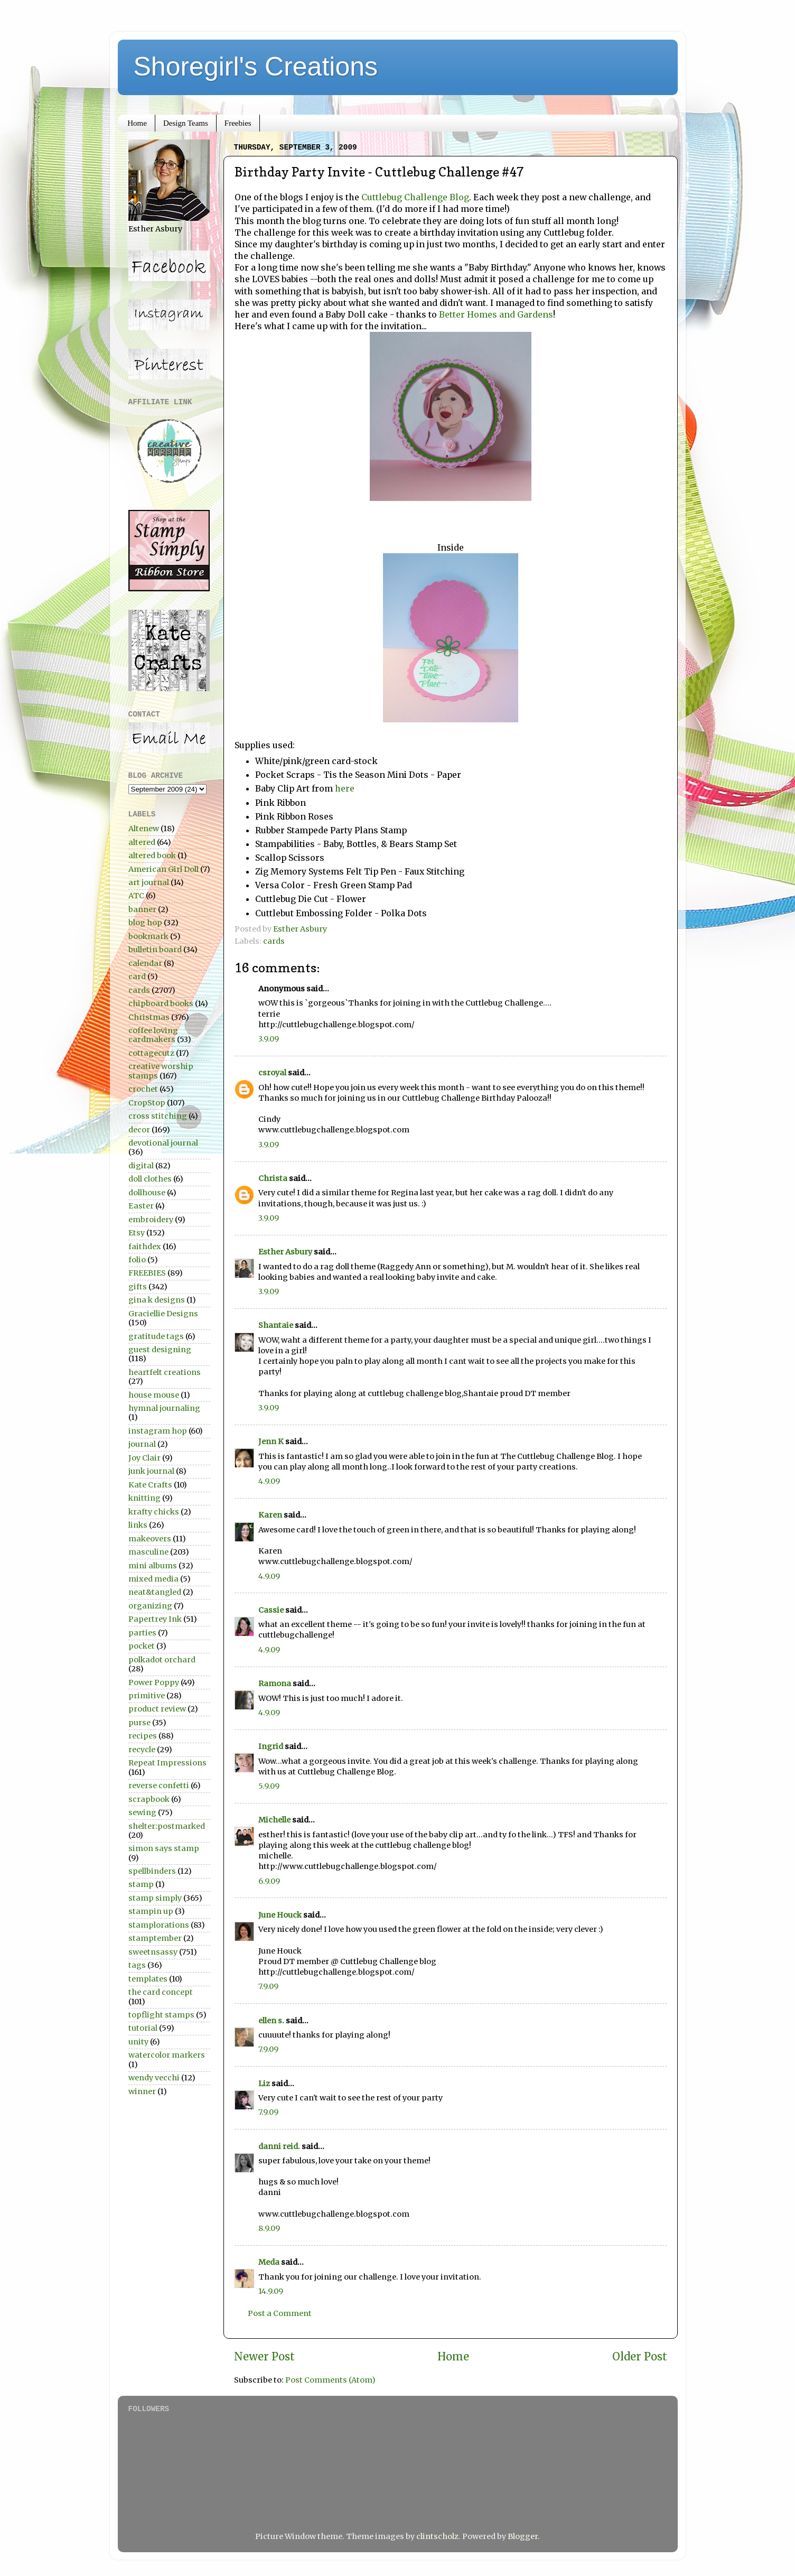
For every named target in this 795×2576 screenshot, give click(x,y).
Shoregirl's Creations (256, 66)
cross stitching (157, 1116)
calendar (145, 963)
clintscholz (437, 2536)
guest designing (159, 1349)
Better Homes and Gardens (496, 314)
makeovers (149, 1538)
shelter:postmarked (166, 1826)
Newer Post (264, 2357)
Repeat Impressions (167, 1763)
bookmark (148, 936)
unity (138, 2042)
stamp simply (155, 1898)
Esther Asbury (285, 1252)
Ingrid (270, 1746)
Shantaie (275, 1325)
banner (142, 909)
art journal (148, 882)
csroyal (272, 1072)
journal (142, 1444)
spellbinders (152, 1871)
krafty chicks (153, 1512)
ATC (136, 895)
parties (142, 1633)
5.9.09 (268, 1786)
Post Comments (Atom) (330, 2380)
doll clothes (150, 1179)
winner (142, 2091)
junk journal (151, 1471)
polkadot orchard (161, 1659)
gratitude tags (156, 1336)
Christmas (149, 1017)
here (344, 788)
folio (137, 1259)
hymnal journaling (164, 1408)
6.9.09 (269, 1881)
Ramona (274, 1683)
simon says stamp (163, 1848)
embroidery (150, 1219)
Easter (141, 1206)
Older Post (639, 2357)
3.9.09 (268, 1039)
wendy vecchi (154, 2077)
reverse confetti (158, 1785)
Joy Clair (144, 1458)
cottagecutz (151, 1053)
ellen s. (271, 2020)
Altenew (143, 828)
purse (139, 1722)
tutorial (142, 2028)
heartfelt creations (164, 1372)
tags (137, 1965)
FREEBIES (147, 1273)
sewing (142, 1812)
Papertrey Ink (155, 1619)
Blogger (523, 2536)
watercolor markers (166, 2055)
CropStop (146, 1103)
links (137, 1525)
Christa (272, 1178)
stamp (141, 1884)
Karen (270, 1515)
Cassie (271, 1610)
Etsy (136, 1233)
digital (141, 1165)
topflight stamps (161, 2015)
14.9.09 (270, 2291)
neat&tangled (154, 1592)
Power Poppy (153, 1682)
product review (157, 1709)
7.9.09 (268, 1986)
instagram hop (157, 1431)
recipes (142, 1736)
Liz (264, 2083)
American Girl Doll (163, 869)
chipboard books (160, 1003)
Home (137, 123)
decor (139, 1129)
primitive (146, 1695)
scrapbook (149, 1799)
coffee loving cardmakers (153, 1035)
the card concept (160, 1992)
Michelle (274, 1820)
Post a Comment (280, 2313)
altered (141, 842)
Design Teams (185, 123)
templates (147, 1979)
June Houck (280, 1915)
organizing (150, 1606)
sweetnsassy (152, 1952)
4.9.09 (269, 1481)
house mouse (153, 1395)
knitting (144, 1498)
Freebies (238, 123)
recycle (141, 1749)
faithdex (144, 1246)
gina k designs (156, 1300)
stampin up (150, 1911)
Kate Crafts (150, 1485)
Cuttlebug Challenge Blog (415, 197)
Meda (268, 2262)
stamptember (155, 1938)
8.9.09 (269, 2228)
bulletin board (155, 949)
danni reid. (279, 2146)
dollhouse (146, 1192)
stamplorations (158, 1925)
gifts (137, 1286)
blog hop (145, 922)
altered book (152, 855)
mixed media (153, 1579)
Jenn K (271, 1441)
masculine (148, 1552)
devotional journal (163, 1143)
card (137, 976)
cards (274, 941)
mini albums (152, 1565)
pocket (141, 1646)
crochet (143, 1089)
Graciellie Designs (163, 1313)
